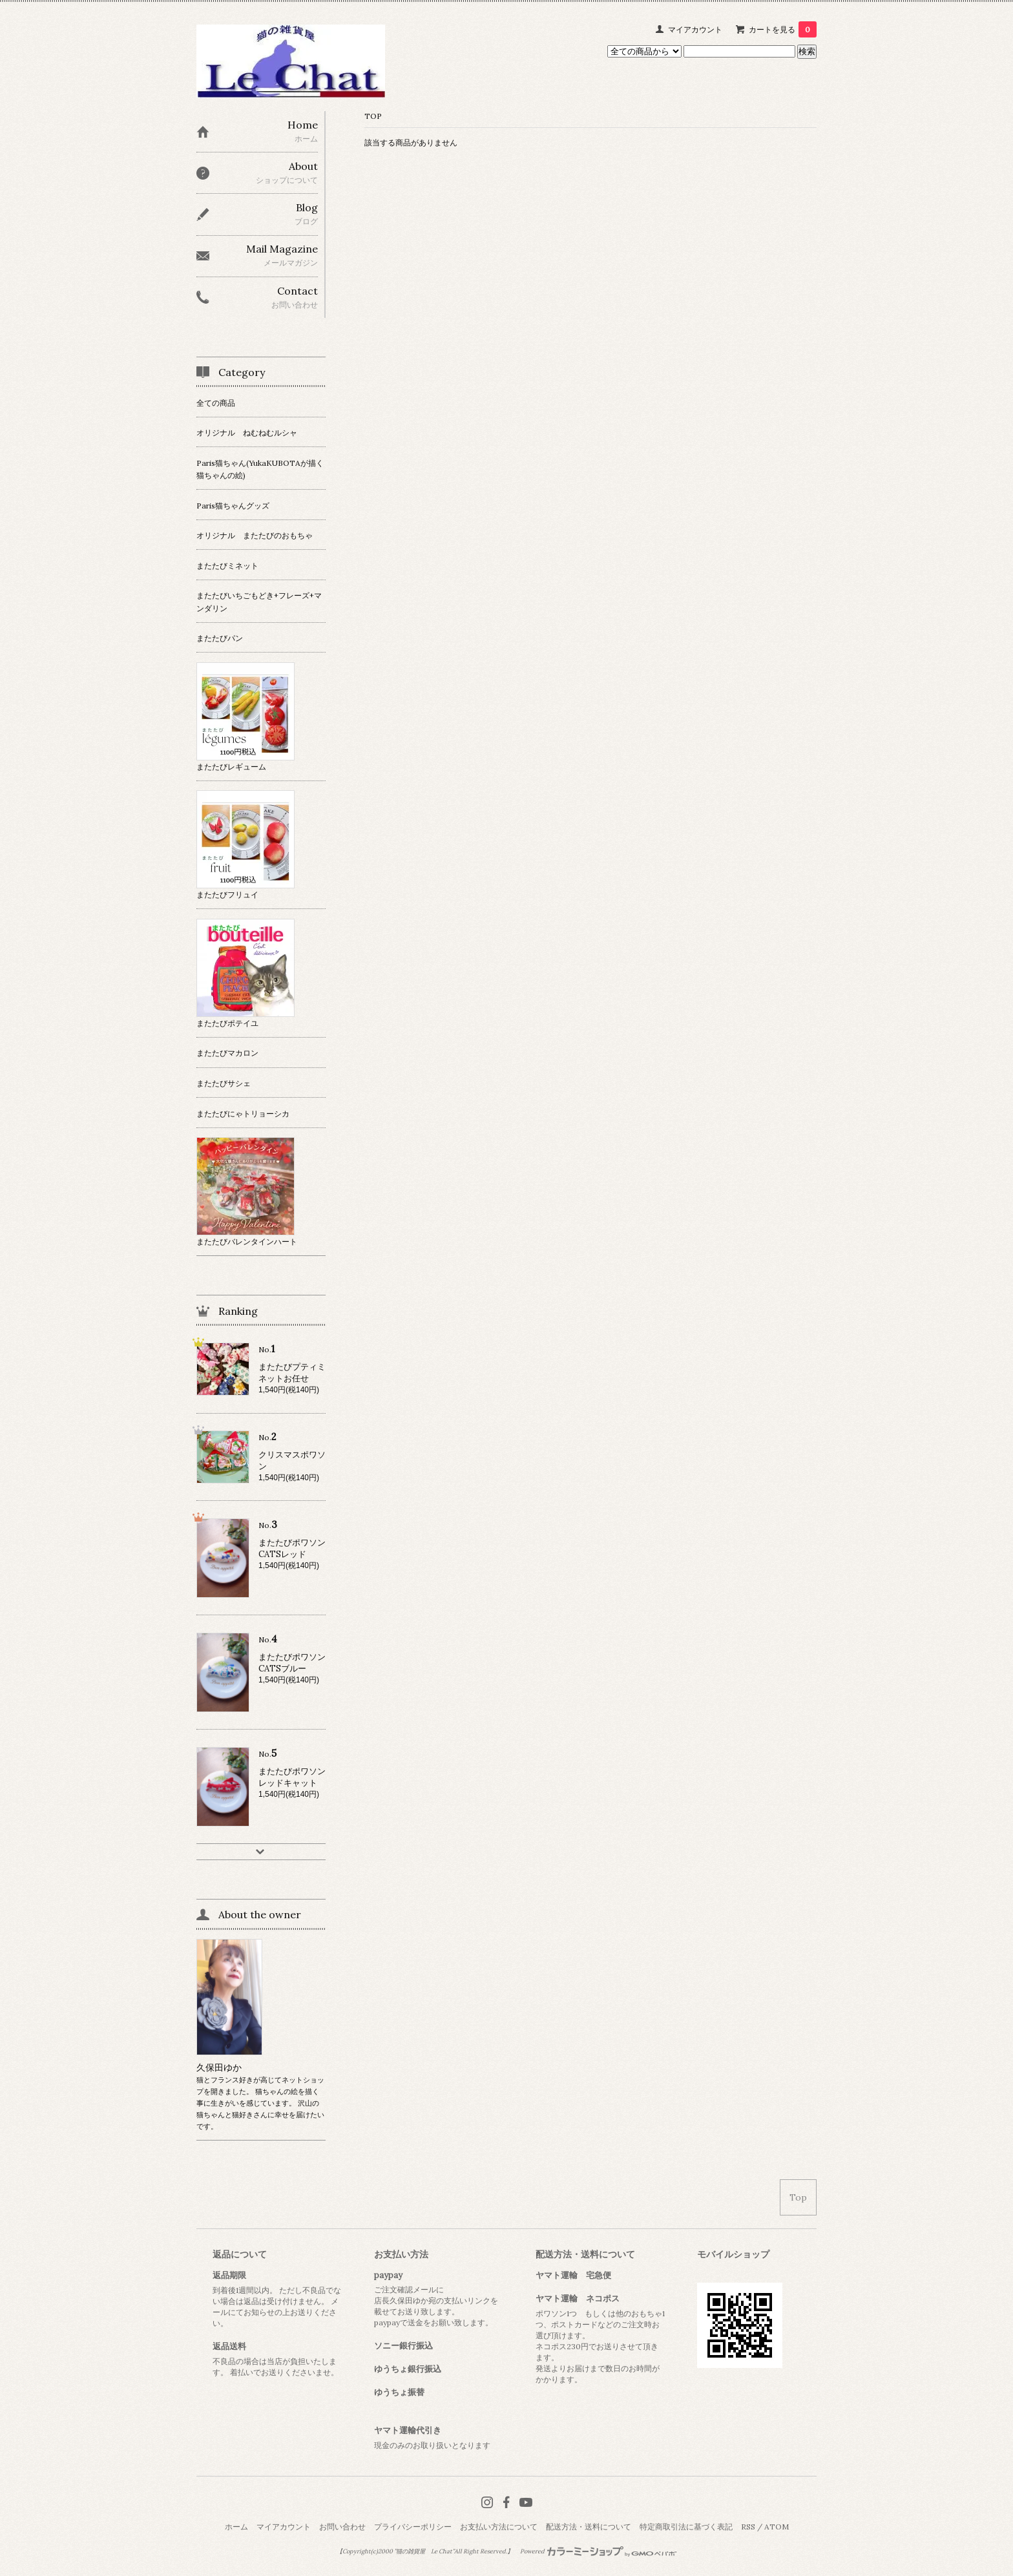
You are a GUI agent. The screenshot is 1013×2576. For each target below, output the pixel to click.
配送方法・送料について (588, 2526)
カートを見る (783, 29)
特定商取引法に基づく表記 (686, 2526)
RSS (748, 2526)
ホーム (236, 2526)
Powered (598, 2551)
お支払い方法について (499, 2526)
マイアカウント (695, 29)
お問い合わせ (342, 2526)
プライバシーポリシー (413, 2526)
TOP (373, 116)
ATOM (776, 2526)
